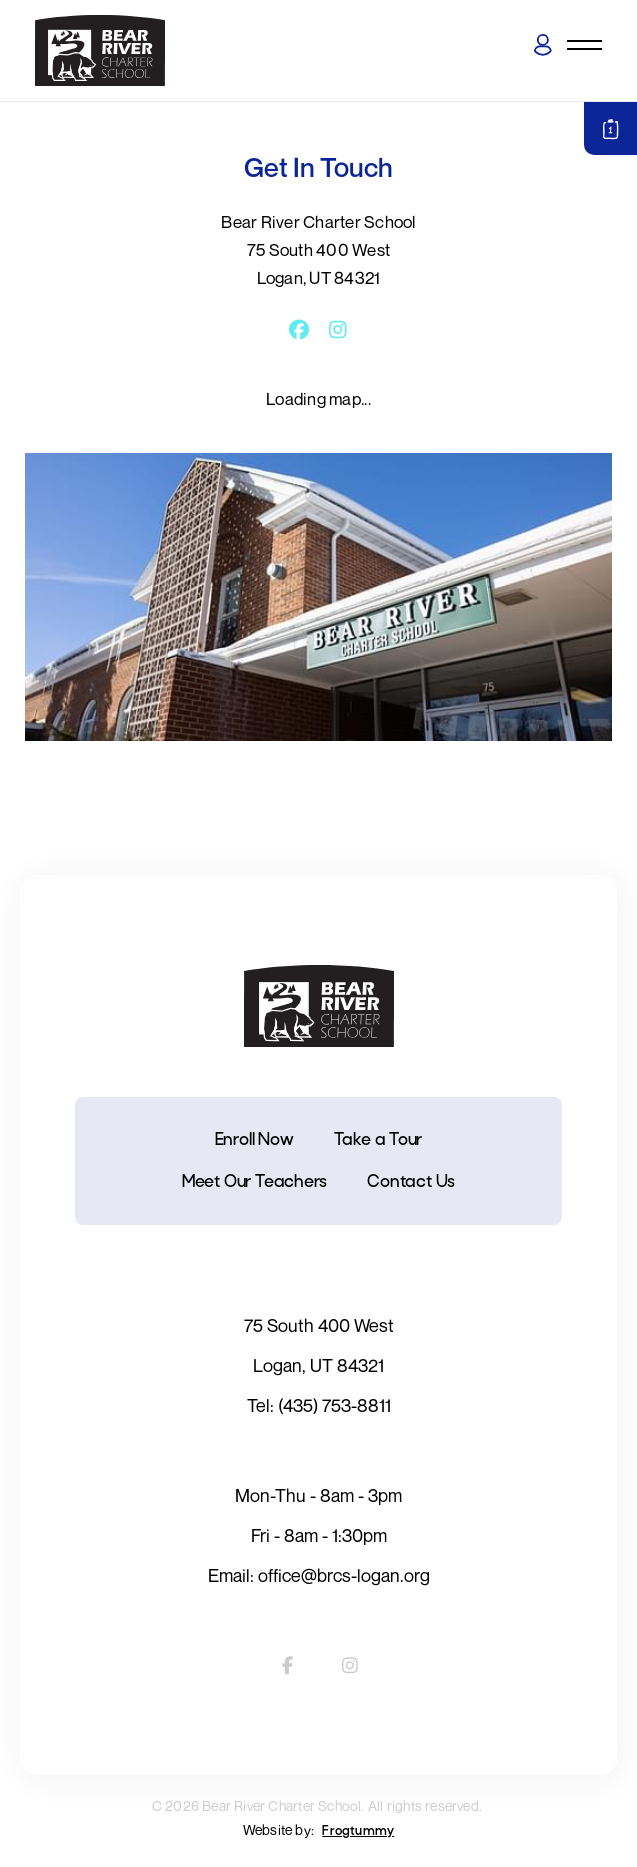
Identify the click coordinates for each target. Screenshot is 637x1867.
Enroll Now (254, 1140)
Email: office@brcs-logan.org (319, 1575)
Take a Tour (378, 1140)
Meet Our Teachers (254, 1182)
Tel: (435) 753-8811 (319, 1405)
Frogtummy (358, 1831)
